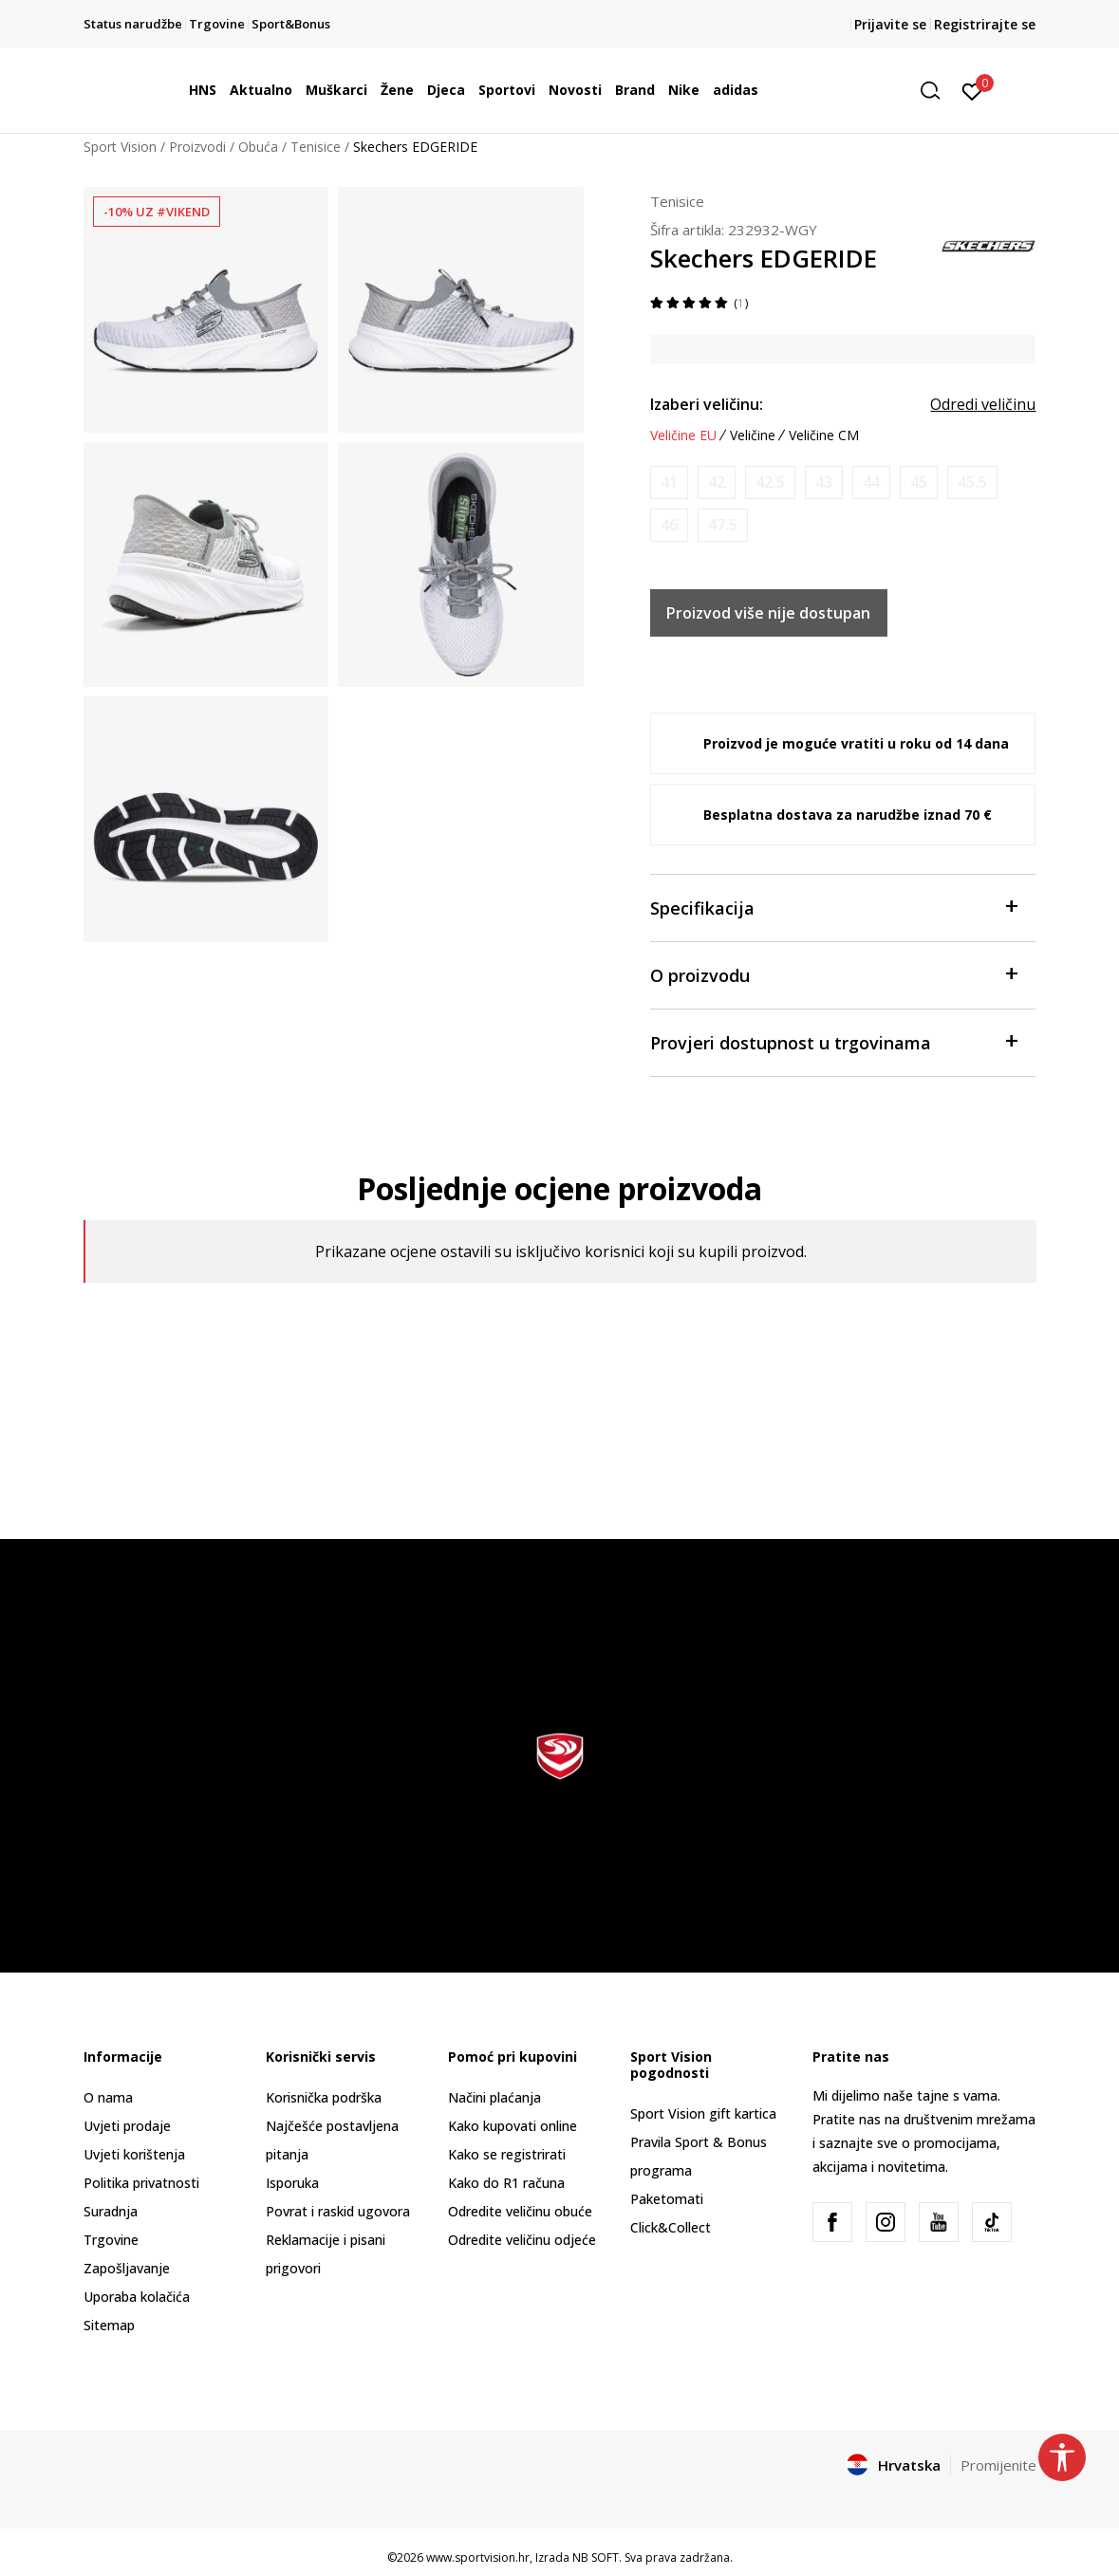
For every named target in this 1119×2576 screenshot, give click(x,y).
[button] (936, 90)
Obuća (258, 147)
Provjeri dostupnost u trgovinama (833, 1041)
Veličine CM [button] (824, 435)
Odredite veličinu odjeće (522, 2240)
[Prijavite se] (972, 90)
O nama (108, 2097)
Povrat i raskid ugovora (338, 2211)
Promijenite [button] (998, 2465)
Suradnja (111, 2211)
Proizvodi (197, 147)
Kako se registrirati (507, 2154)
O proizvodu (833, 974)
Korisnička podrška (324, 2097)
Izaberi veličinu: (706, 404)
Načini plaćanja (494, 2097)
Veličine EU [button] (683, 435)
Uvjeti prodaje (127, 2126)
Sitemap (109, 2325)
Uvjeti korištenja (134, 2154)
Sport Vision (120, 147)
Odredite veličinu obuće (520, 2211)
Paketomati (666, 2199)
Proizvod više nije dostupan (768, 612)
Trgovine (111, 2240)
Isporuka (292, 2183)
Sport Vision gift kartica (703, 2113)
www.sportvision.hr (478, 2557)
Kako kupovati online (512, 2126)
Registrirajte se (984, 24)
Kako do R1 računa (506, 2183)
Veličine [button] (752, 435)
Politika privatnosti (141, 2183)
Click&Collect (670, 2227)
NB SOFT (595, 2557)
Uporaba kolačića (137, 2297)
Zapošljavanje (127, 2268)
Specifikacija (833, 906)
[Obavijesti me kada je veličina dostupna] (669, 482)
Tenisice (315, 147)
